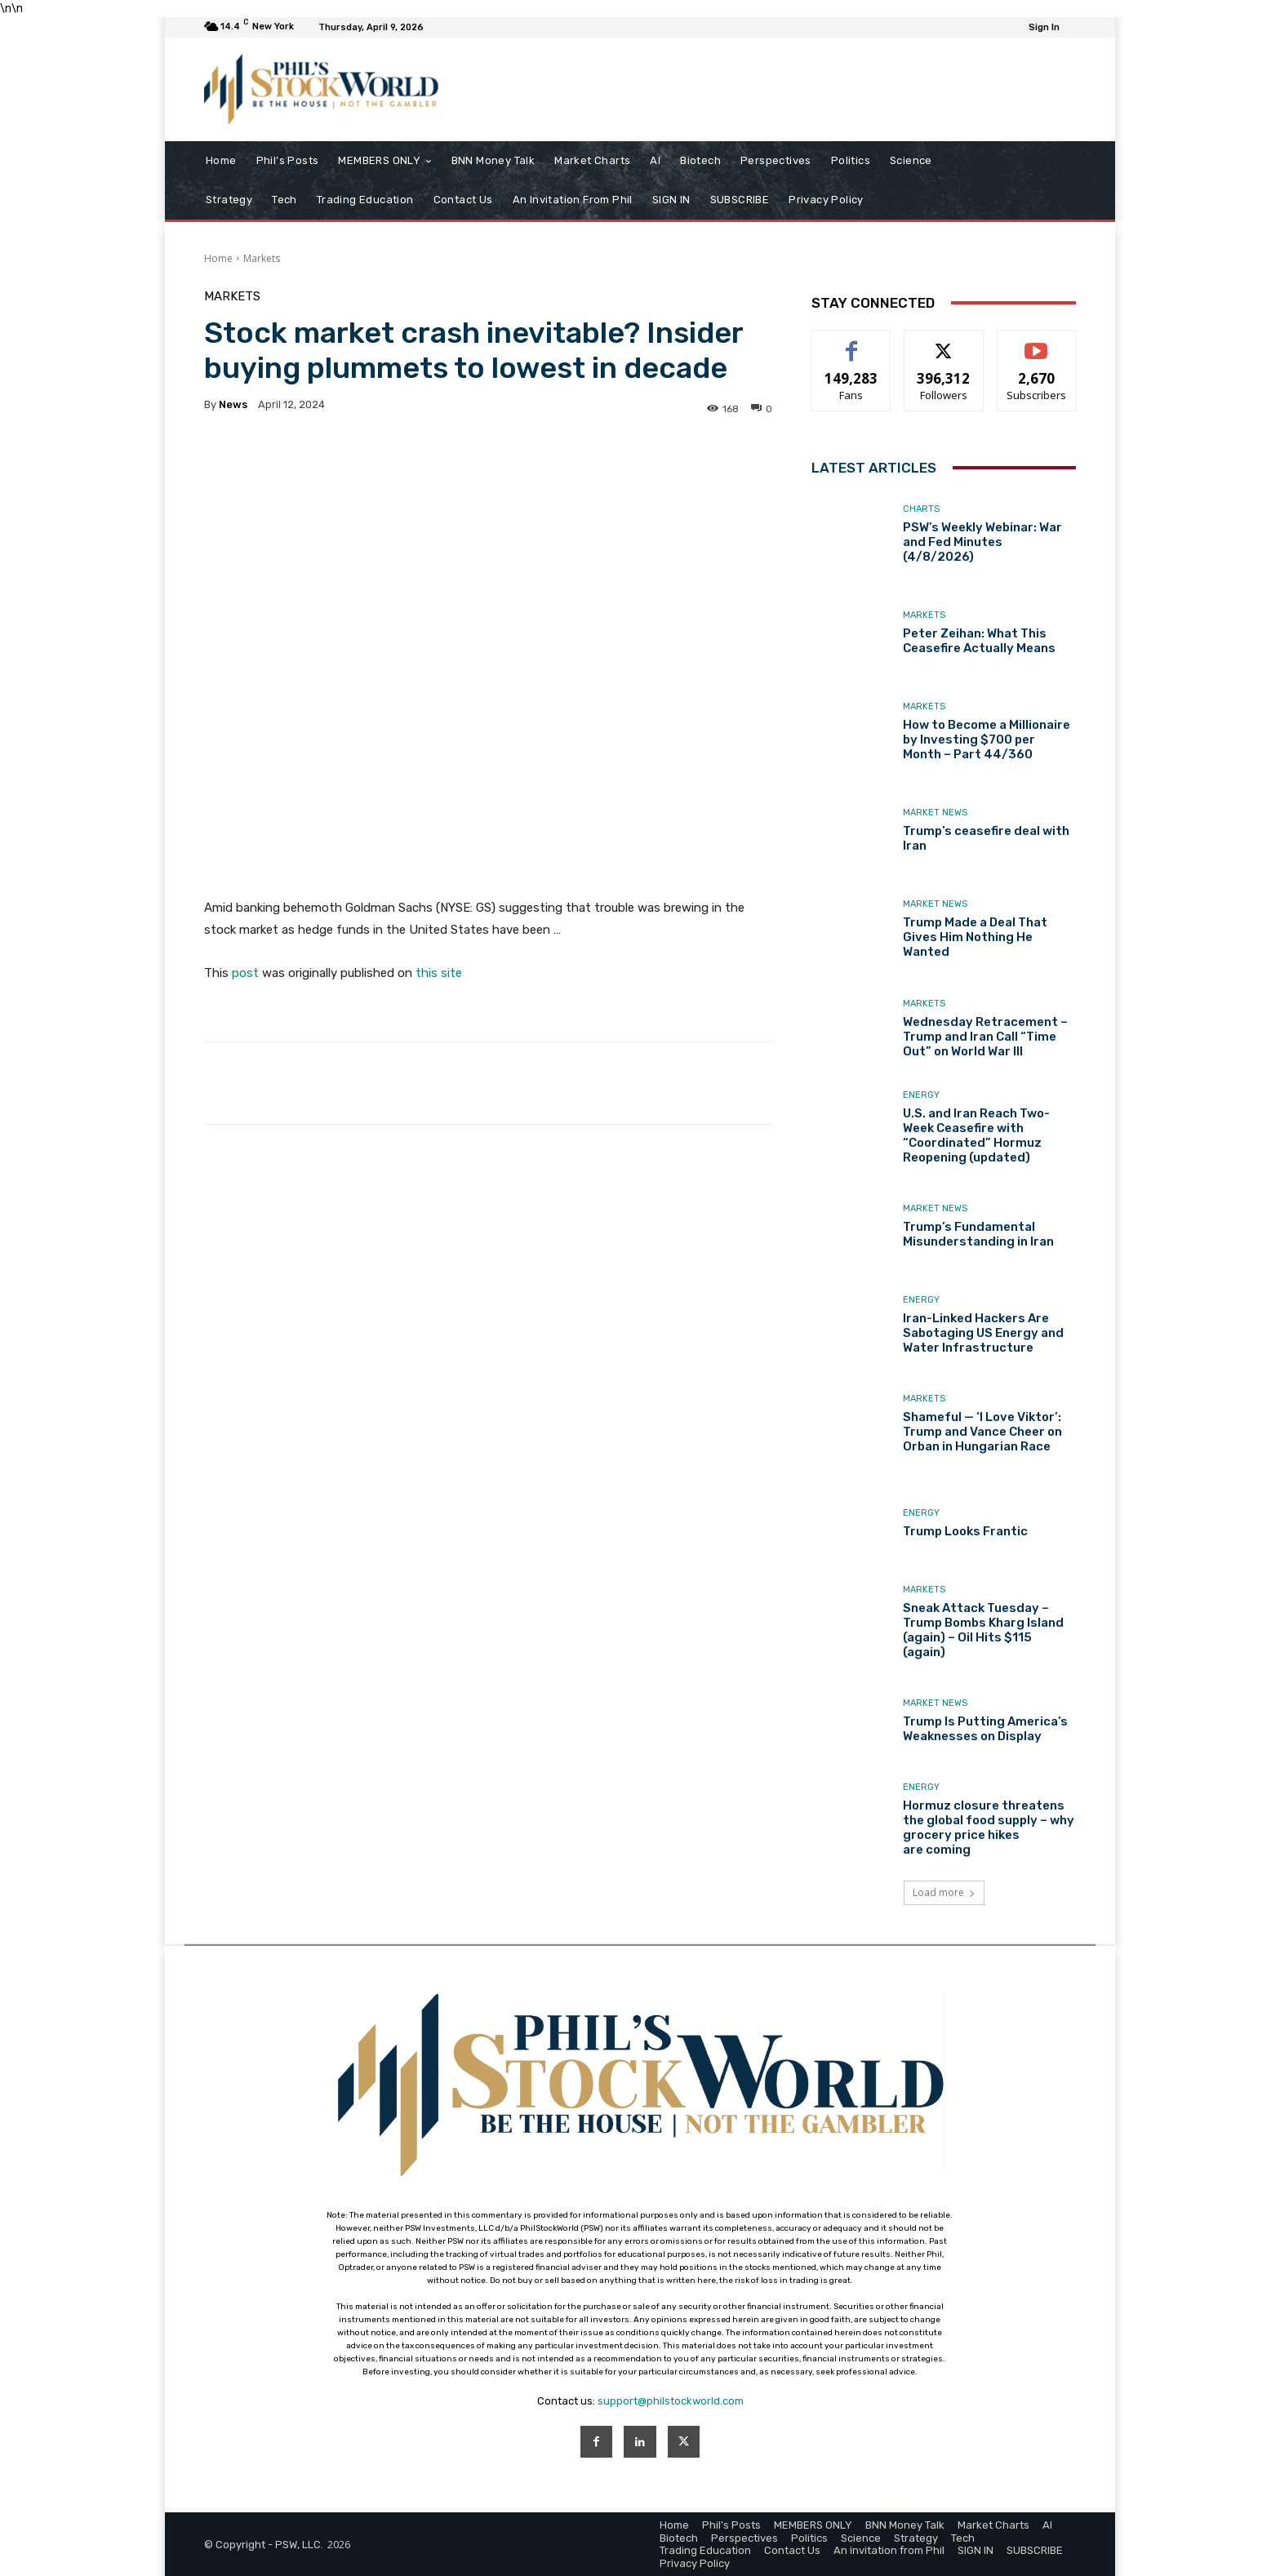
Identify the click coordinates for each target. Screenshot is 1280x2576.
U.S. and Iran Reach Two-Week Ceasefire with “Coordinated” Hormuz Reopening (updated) (976, 1135)
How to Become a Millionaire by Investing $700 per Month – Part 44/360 (986, 739)
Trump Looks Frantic (965, 1531)
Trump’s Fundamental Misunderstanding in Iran (978, 1234)
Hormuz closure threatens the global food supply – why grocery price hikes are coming (988, 1827)
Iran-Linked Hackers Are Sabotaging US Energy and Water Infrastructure (983, 1333)
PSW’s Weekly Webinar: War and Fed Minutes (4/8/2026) (982, 542)
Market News (935, 812)
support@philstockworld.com (671, 2401)
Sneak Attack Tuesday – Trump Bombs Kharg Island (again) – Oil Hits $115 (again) (983, 1630)
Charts (921, 508)
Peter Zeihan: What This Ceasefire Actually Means (979, 640)
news (233, 404)
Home (218, 258)
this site (439, 973)
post (245, 973)
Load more (944, 1892)
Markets (261, 258)
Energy (921, 1094)
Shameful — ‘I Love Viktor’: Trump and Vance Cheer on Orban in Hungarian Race (982, 1432)
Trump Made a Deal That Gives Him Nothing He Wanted (975, 937)
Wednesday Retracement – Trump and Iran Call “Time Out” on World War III (985, 1037)
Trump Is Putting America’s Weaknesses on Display (985, 1728)
